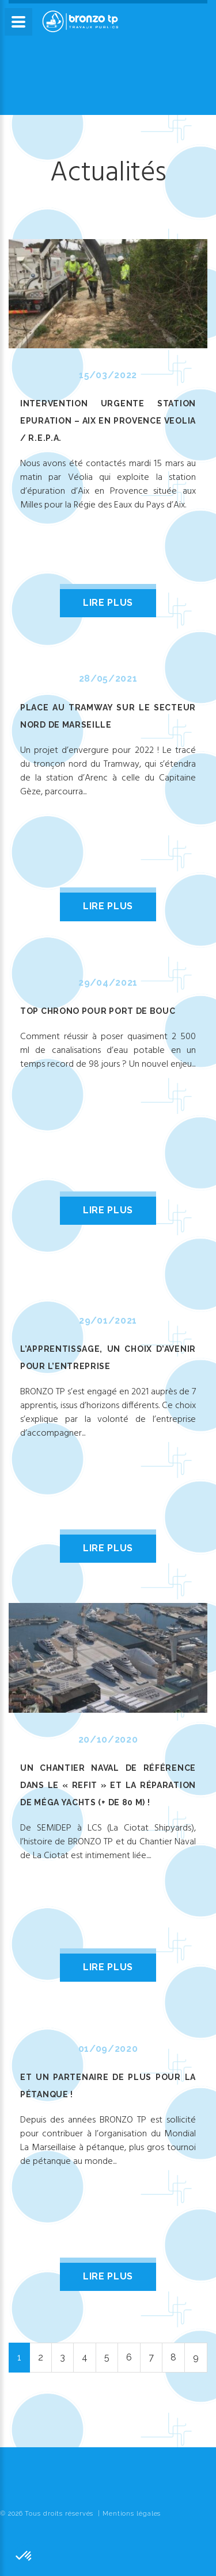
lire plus (108, 602)
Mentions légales (132, 2513)
